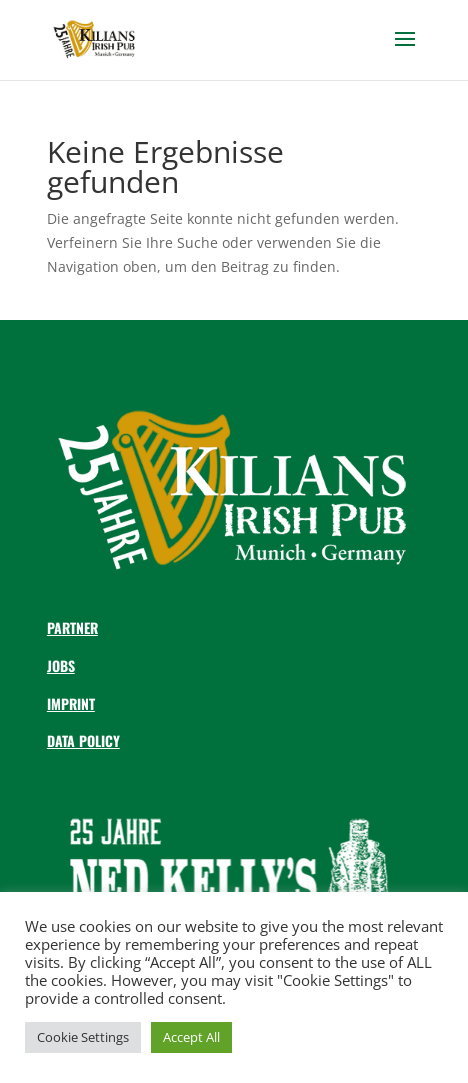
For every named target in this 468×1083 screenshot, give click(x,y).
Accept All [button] (191, 1037)
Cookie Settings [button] (83, 1037)
